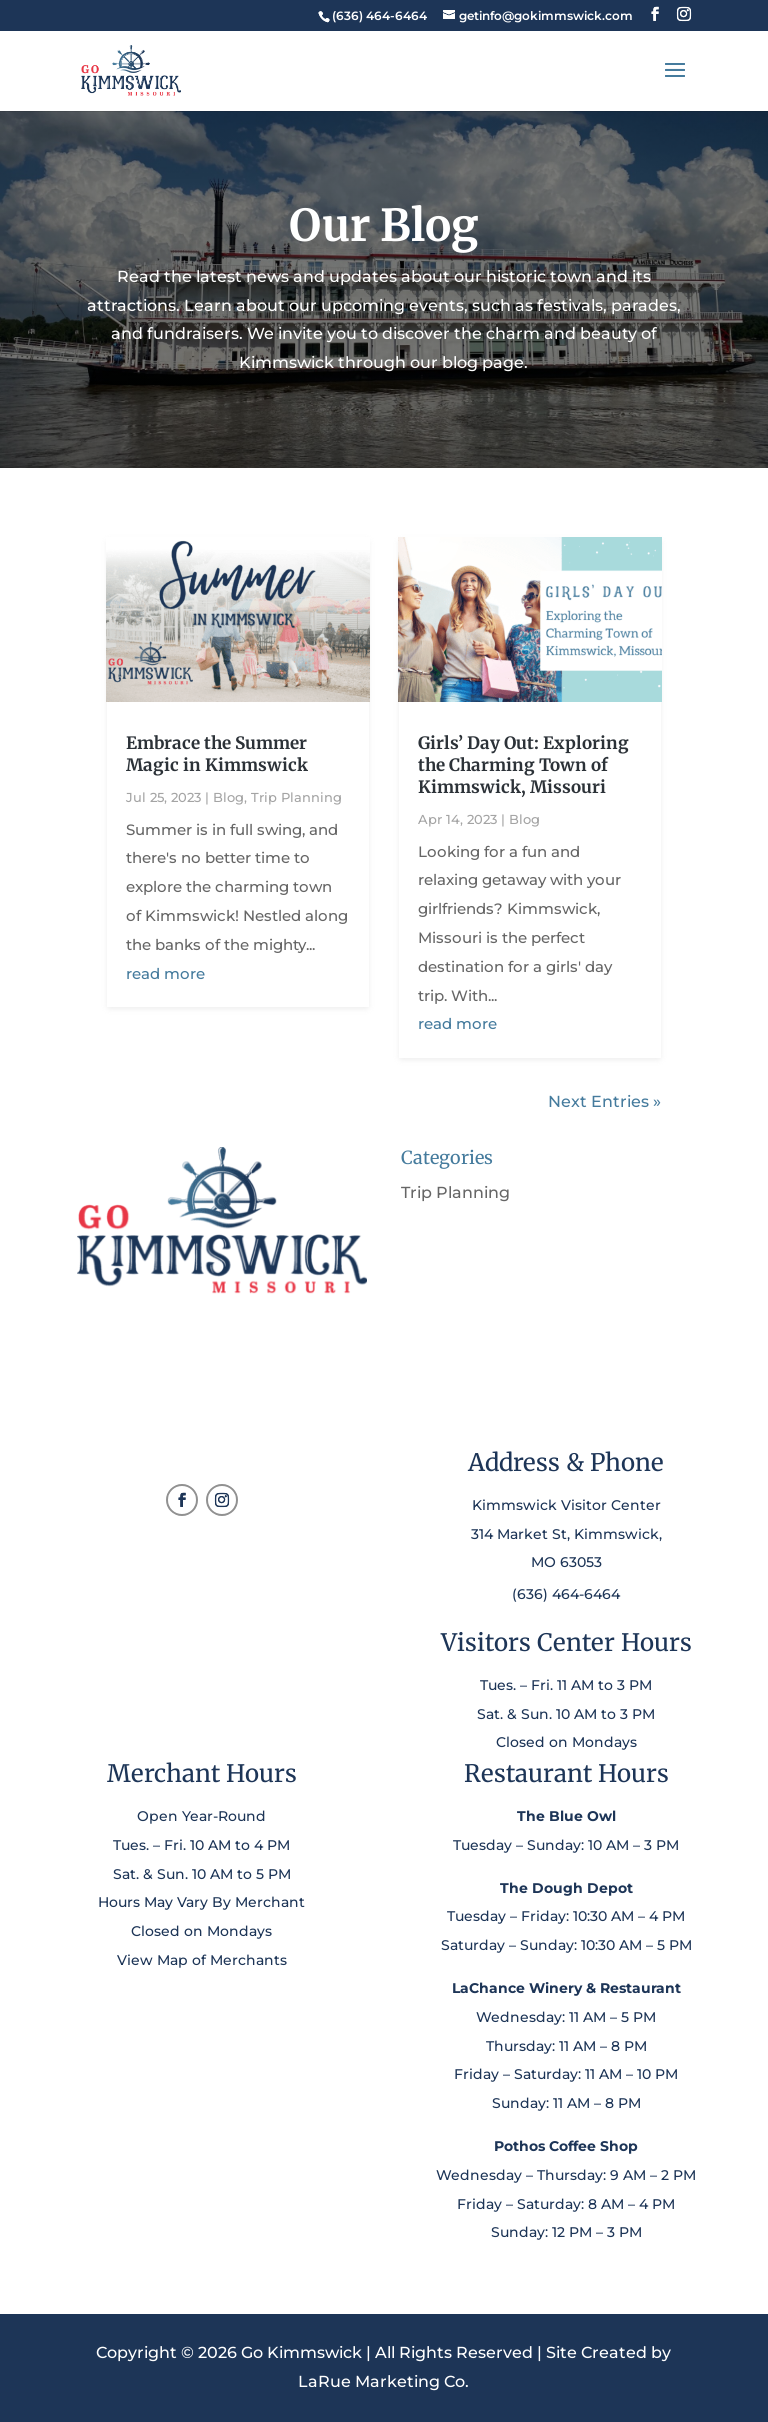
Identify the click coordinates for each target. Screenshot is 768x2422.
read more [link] (165, 973)
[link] (379, 15)
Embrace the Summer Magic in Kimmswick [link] (217, 754)
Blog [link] (228, 797)
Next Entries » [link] (604, 1101)
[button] (655, 14)
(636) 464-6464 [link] (566, 1594)
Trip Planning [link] (296, 797)
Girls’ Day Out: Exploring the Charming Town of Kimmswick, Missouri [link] (523, 765)
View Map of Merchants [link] (202, 1960)
